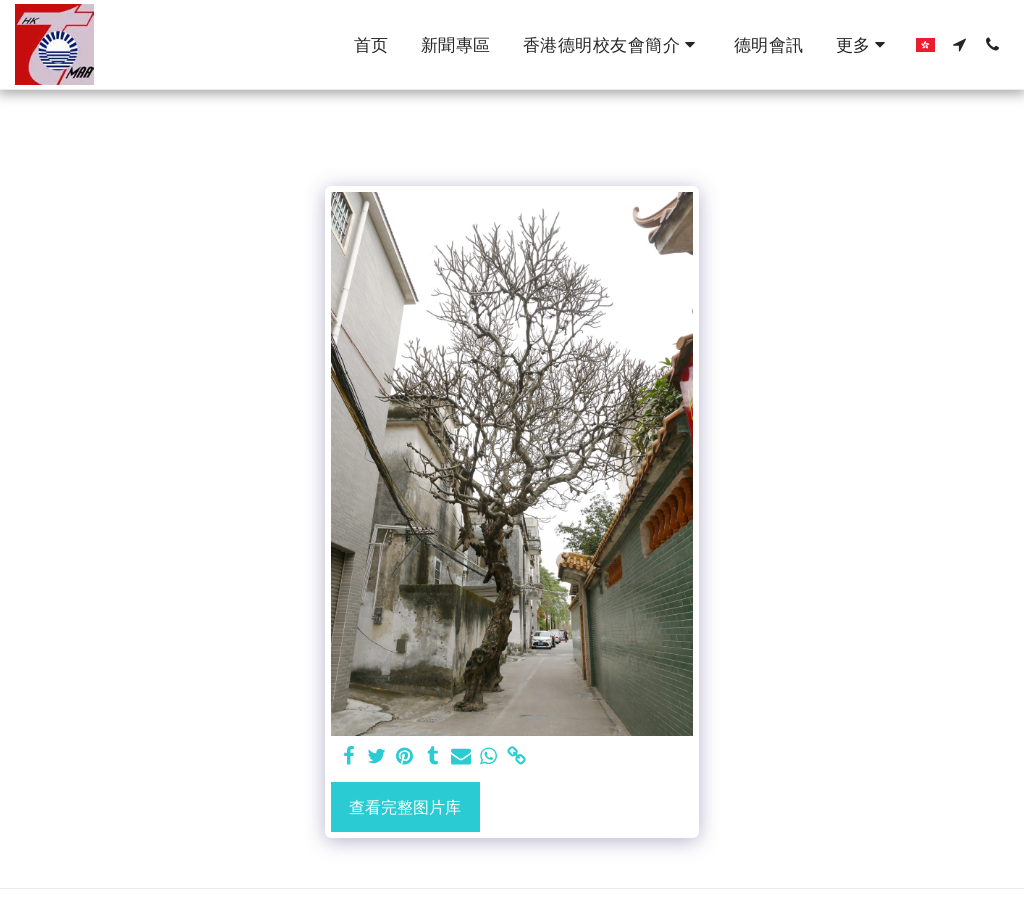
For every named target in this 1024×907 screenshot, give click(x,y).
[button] (612, 45)
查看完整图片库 (405, 807)
